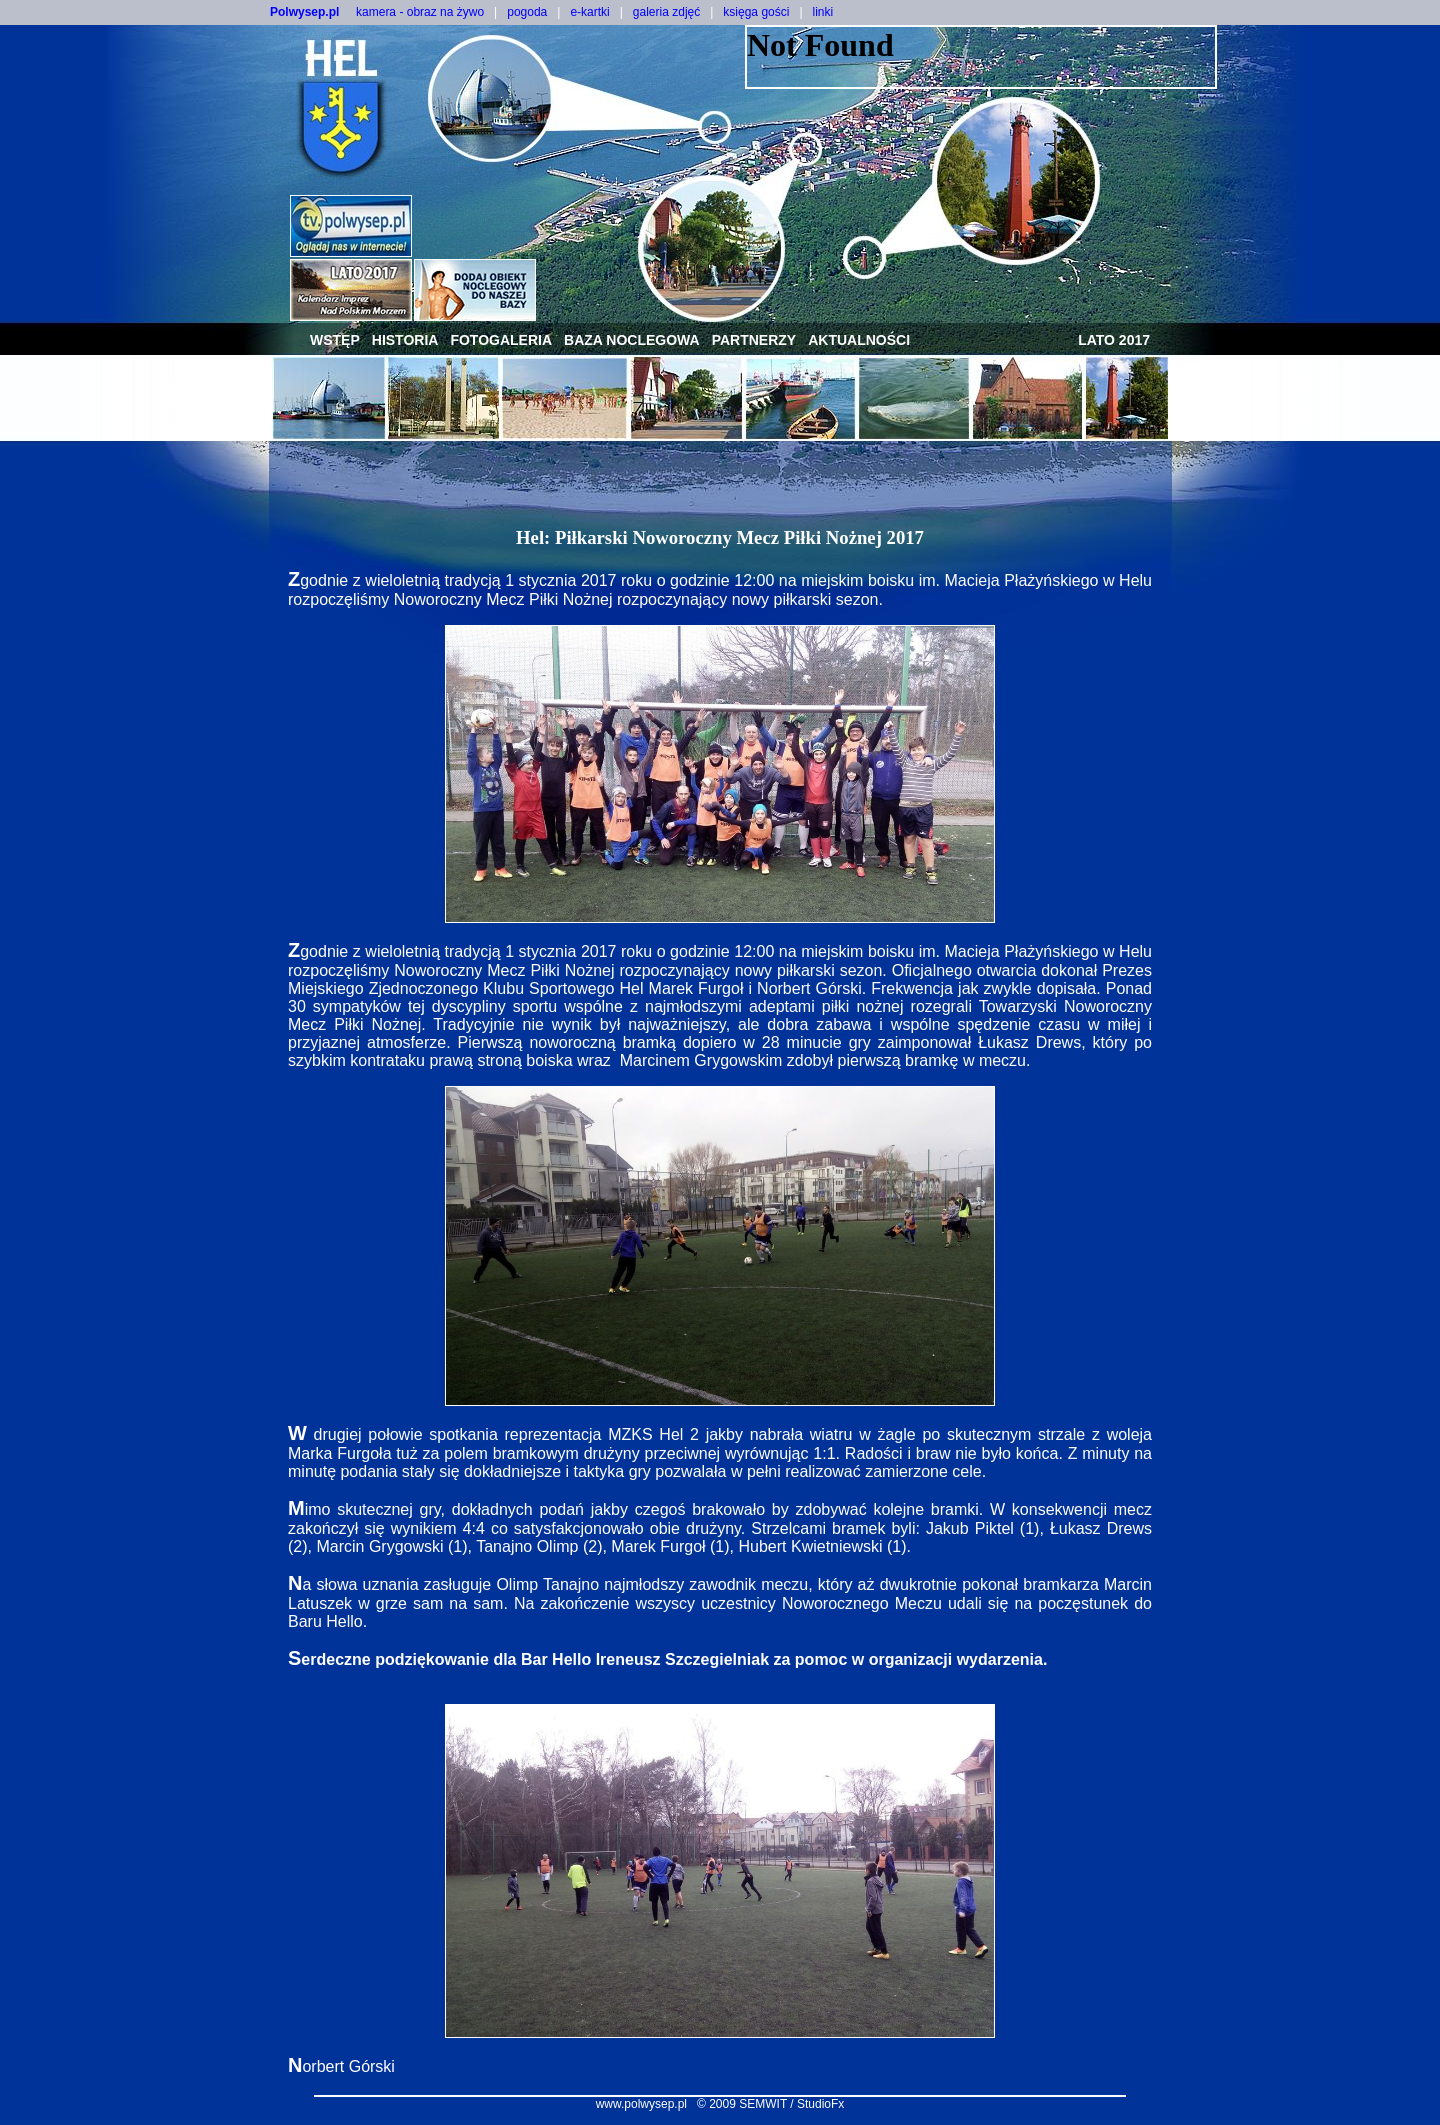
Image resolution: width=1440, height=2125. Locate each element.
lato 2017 (1114, 340)
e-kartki (589, 12)
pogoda (527, 12)
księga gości (756, 12)
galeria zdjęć (666, 12)
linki (823, 12)
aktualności (859, 340)
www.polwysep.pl (641, 2104)
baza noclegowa (632, 340)
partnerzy (754, 340)
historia (405, 340)
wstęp (335, 340)
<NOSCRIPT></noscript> (981, 57)
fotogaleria (501, 340)
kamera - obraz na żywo (420, 12)
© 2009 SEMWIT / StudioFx (770, 2104)
